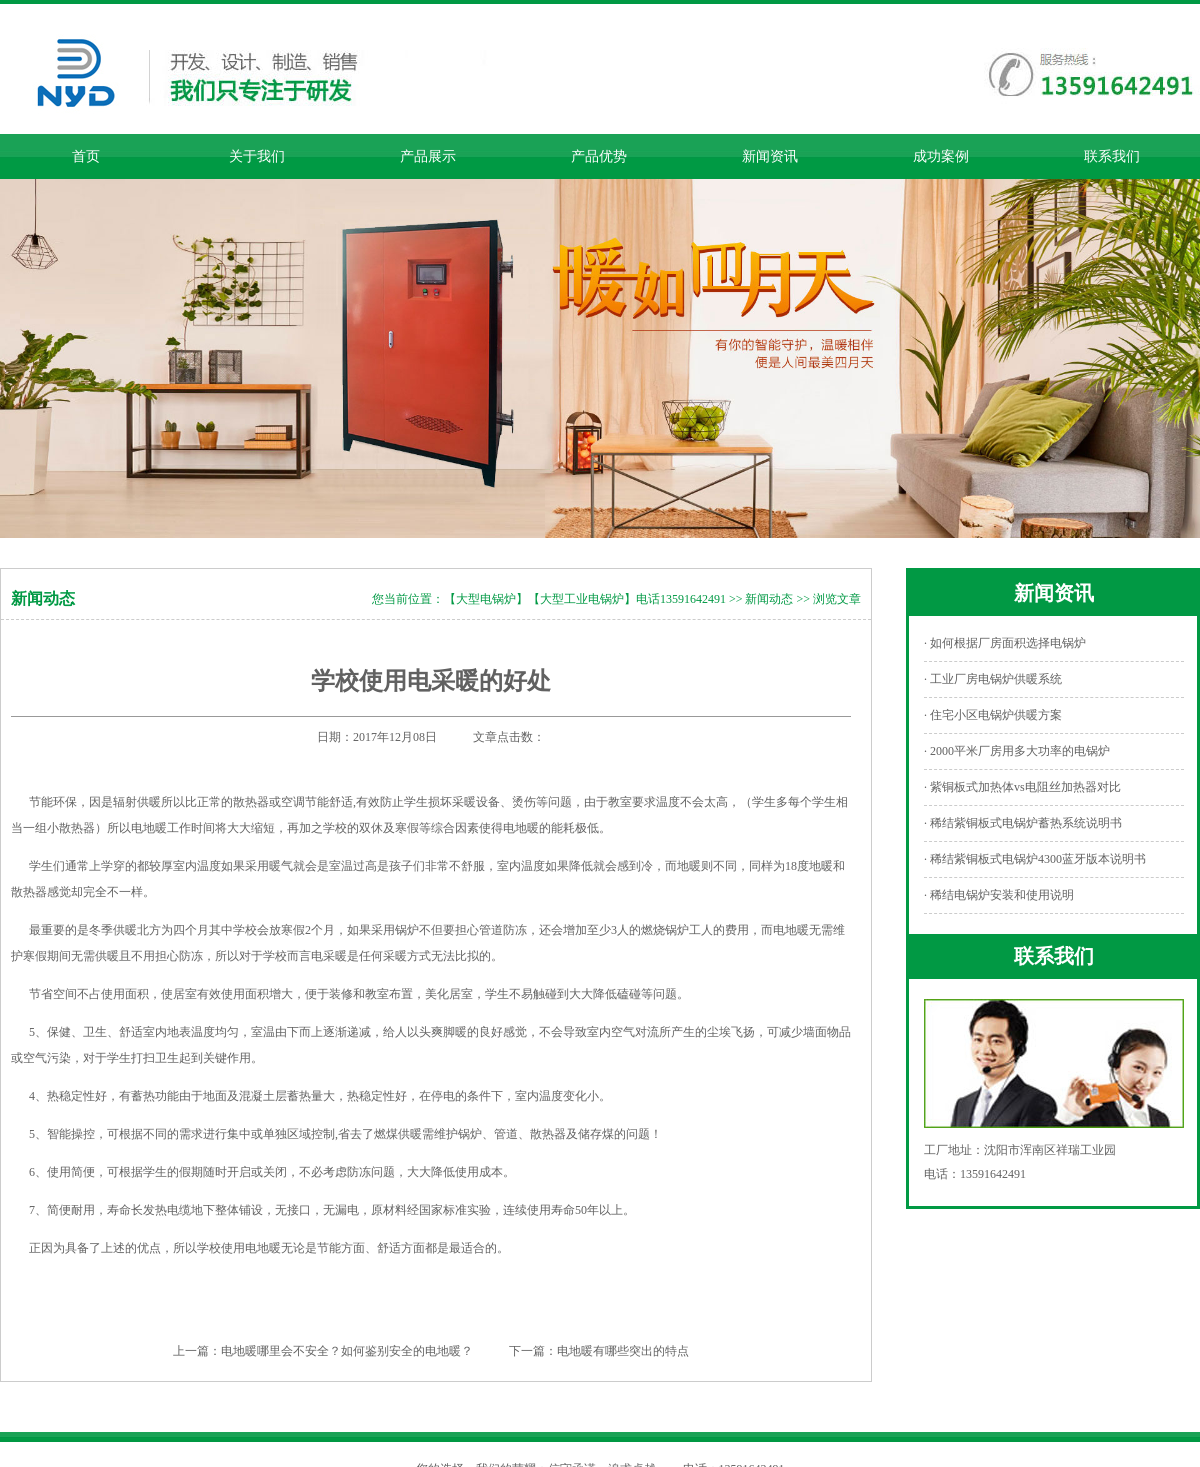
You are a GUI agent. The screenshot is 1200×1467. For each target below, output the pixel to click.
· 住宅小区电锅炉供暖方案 (993, 715)
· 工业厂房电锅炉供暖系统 (993, 679)
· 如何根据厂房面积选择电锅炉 (1005, 643)
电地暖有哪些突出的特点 (623, 1351)
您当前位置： (408, 599)
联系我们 (1112, 156)
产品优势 (599, 156)
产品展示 (428, 156)
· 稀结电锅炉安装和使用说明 (999, 895)
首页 (86, 156)
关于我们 (257, 156)
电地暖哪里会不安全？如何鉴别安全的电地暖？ (347, 1351)
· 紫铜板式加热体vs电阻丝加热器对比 (1022, 787)
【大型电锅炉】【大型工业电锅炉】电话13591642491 (585, 599)
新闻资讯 (770, 156)
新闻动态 (769, 599)
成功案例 (941, 156)
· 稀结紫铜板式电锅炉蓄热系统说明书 (1023, 823)
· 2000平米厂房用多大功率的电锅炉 (1017, 751)
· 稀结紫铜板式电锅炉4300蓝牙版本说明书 (1035, 859)
